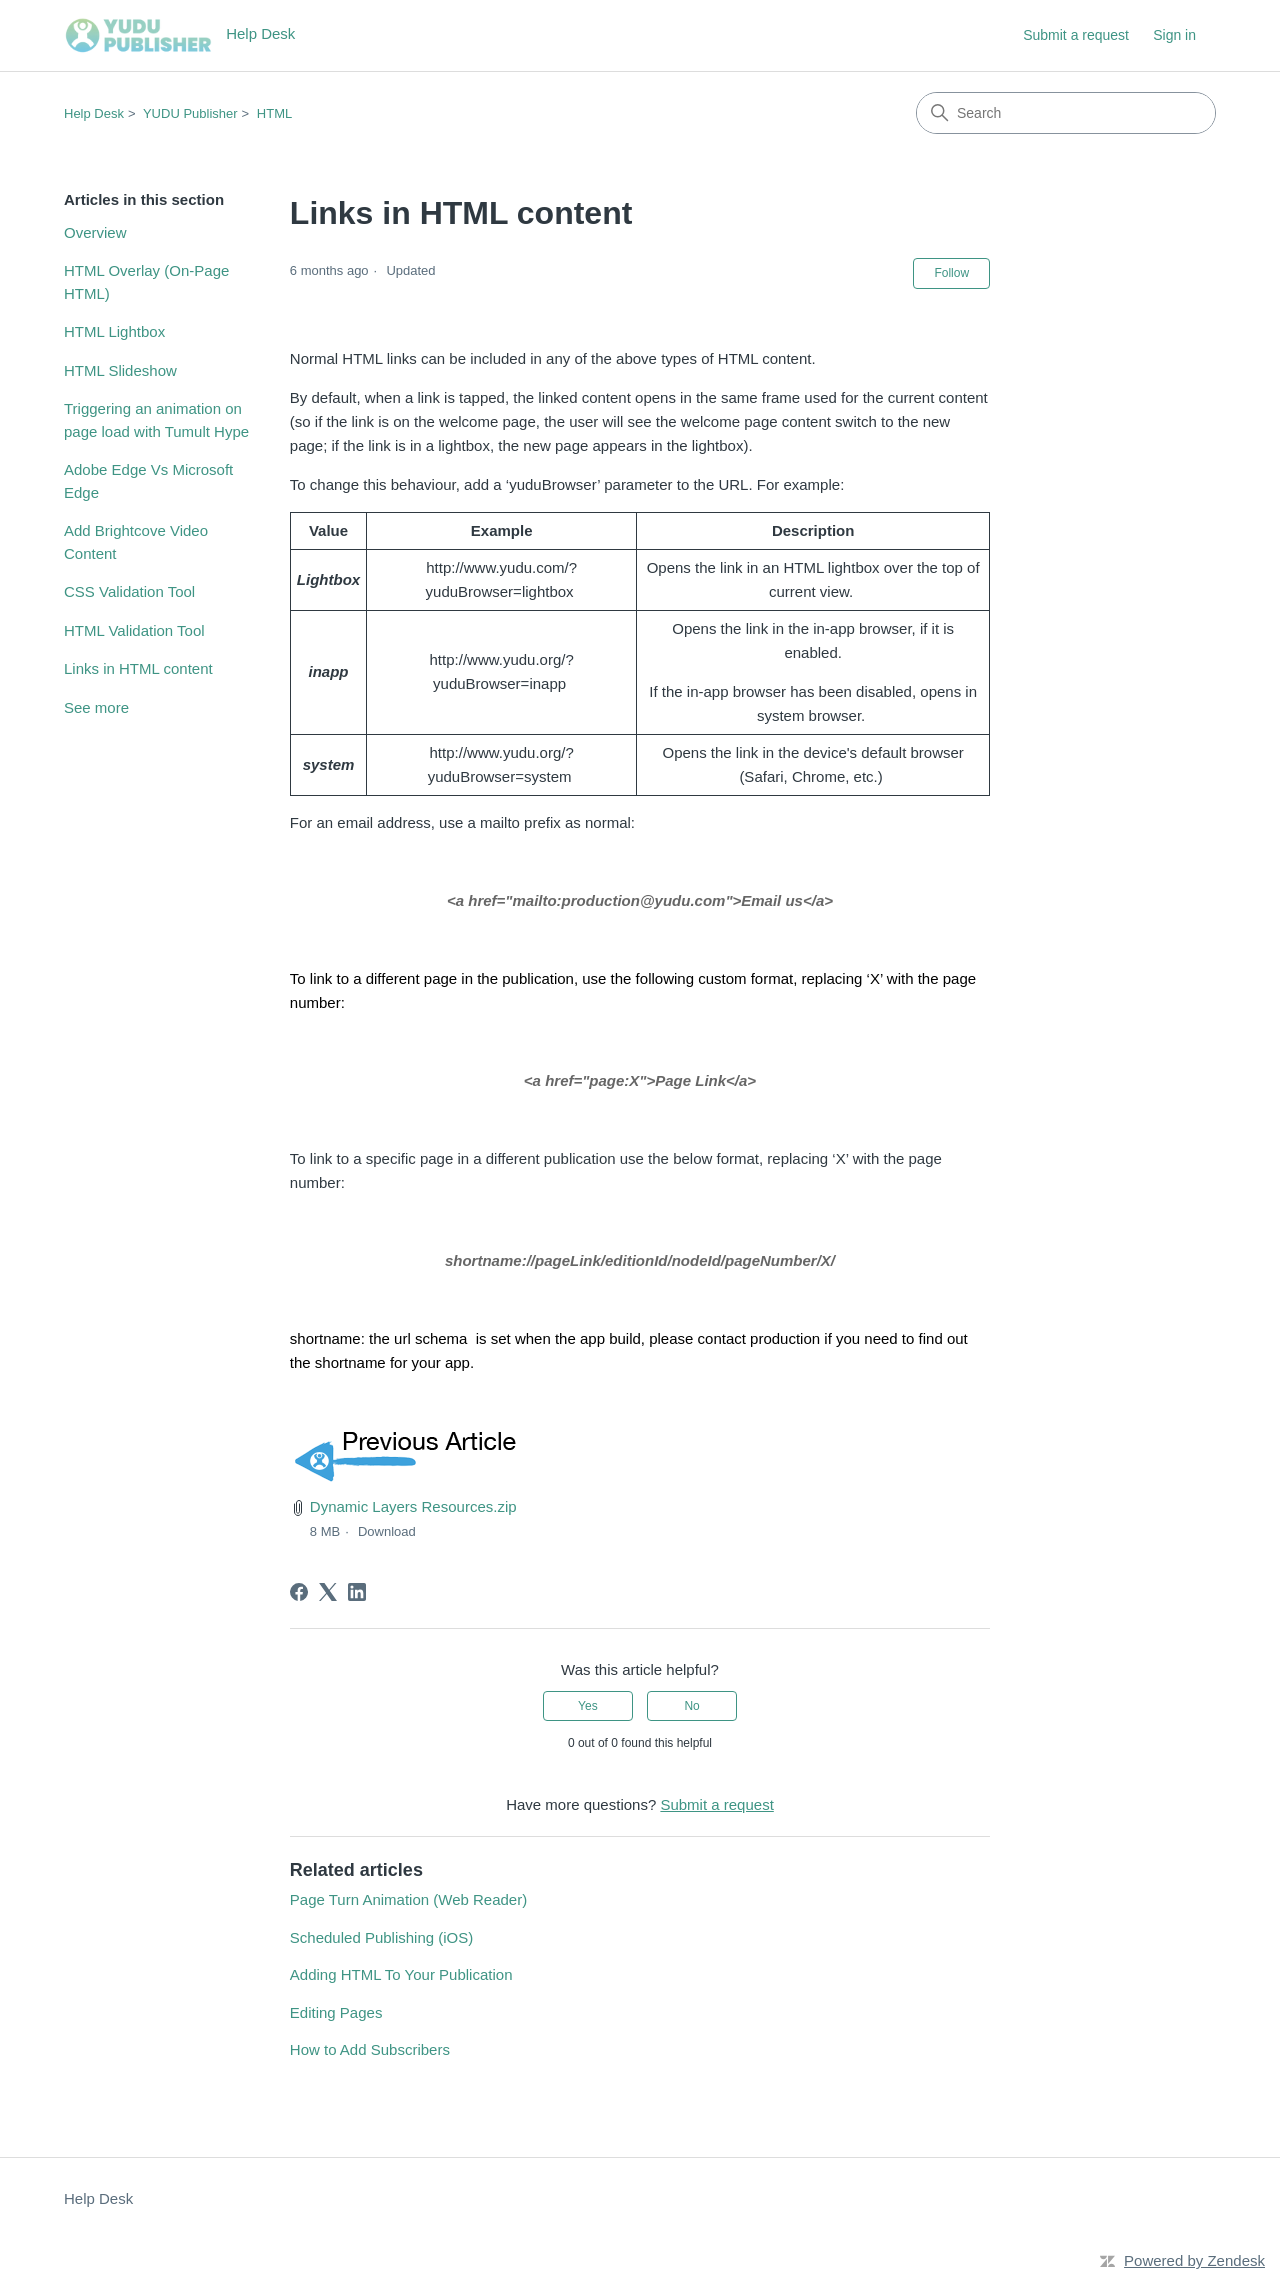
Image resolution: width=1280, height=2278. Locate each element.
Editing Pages (336, 2012)
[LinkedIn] (357, 1592)
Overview (95, 232)
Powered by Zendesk (1194, 2260)
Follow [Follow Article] (951, 273)
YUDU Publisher (190, 113)
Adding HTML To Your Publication (401, 1974)
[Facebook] (299, 1592)
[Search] (1066, 113)
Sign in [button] (1174, 35)
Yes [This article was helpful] (588, 1706)
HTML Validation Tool (134, 630)
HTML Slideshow (120, 370)
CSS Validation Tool (129, 591)
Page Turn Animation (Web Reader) (408, 1899)
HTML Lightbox (114, 331)
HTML (274, 113)
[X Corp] (328, 1592)
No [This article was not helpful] (691, 1706)
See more (96, 707)
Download (387, 1531)
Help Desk (94, 113)
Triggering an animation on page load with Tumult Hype (156, 420)
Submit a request (1076, 35)
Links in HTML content (138, 668)
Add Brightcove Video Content (136, 542)
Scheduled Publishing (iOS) (381, 1937)
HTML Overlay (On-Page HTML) (146, 282)
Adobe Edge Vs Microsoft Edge (148, 481)
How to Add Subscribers (370, 2049)
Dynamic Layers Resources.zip (413, 1506)
